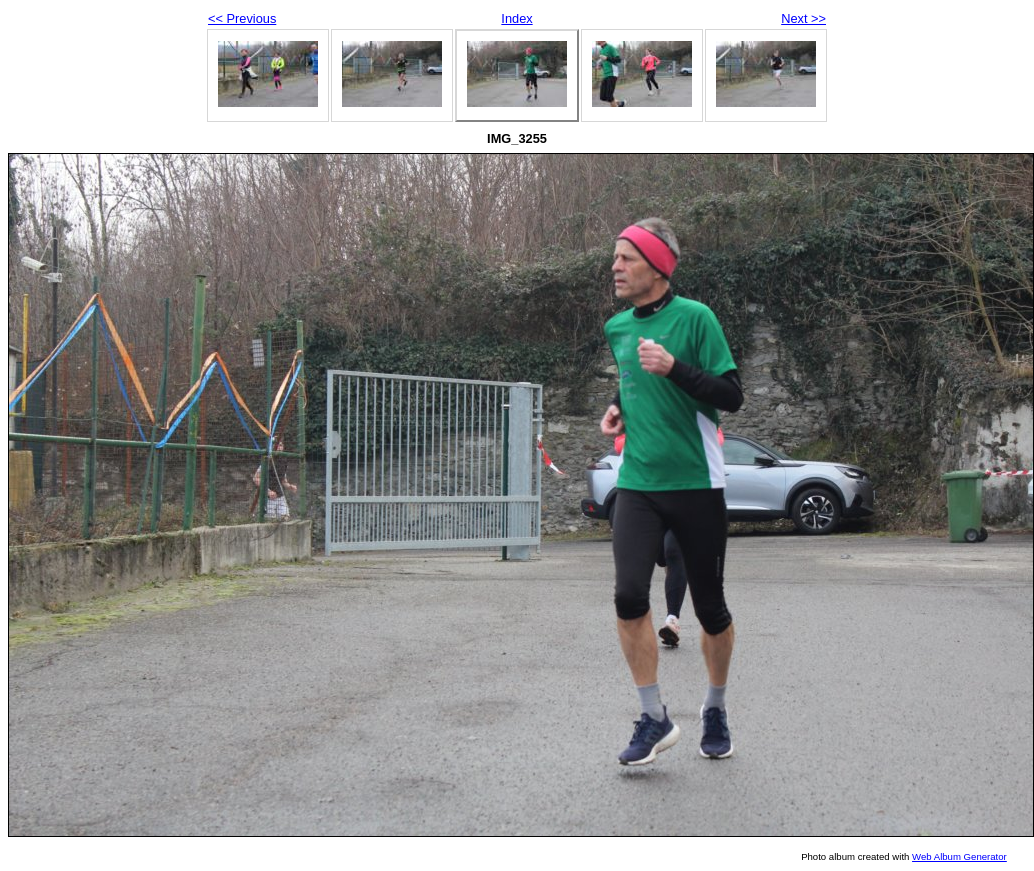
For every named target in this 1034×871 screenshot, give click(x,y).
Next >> (803, 18)
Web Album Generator (959, 856)
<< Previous (242, 18)
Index (516, 18)
